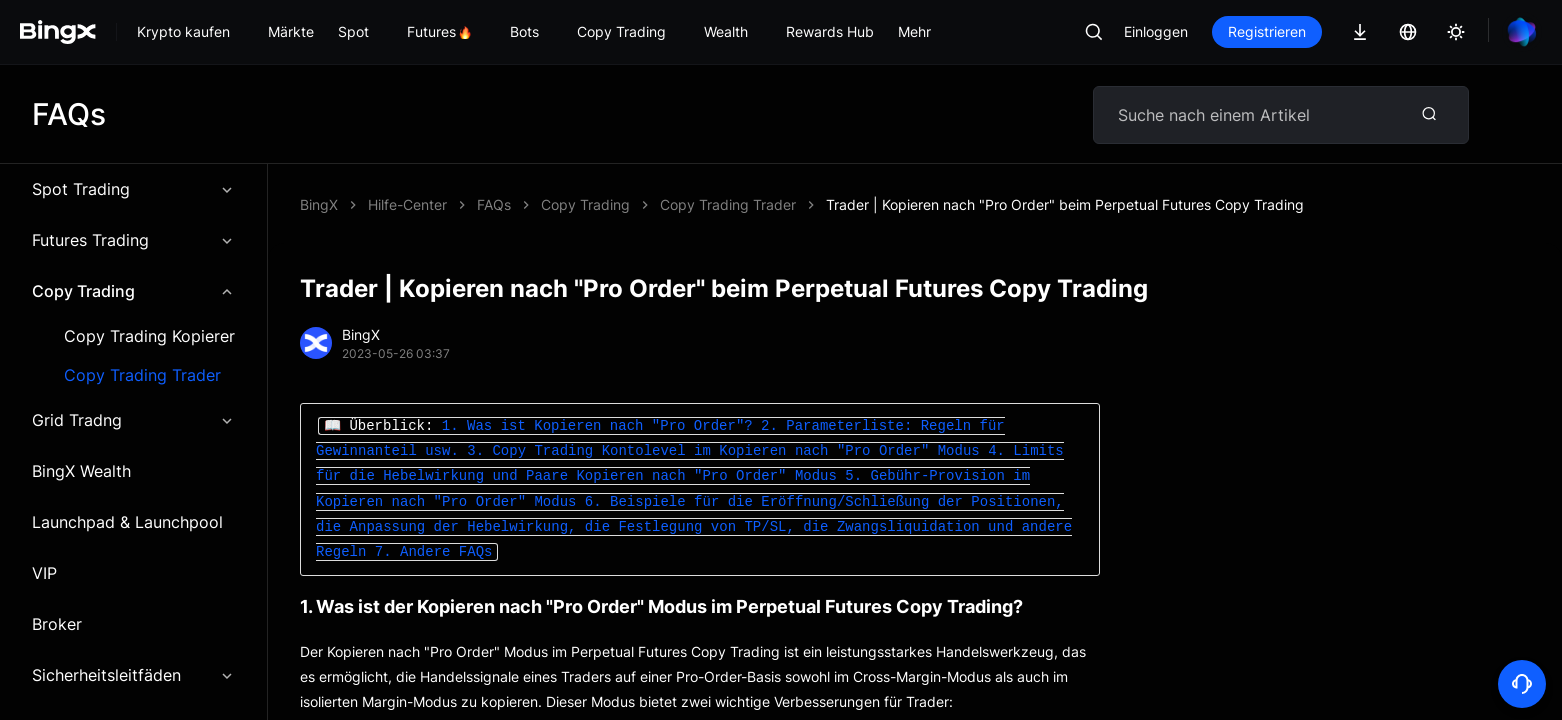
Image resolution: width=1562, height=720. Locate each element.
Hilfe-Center (407, 204)
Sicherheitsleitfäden (133, 675)
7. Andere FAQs (434, 552)
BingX (319, 204)
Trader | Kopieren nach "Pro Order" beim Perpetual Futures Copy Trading (1065, 204)
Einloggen (1156, 31)
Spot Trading (133, 189)
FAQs (494, 204)
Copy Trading (133, 291)
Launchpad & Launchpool (127, 522)
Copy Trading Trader (142, 375)
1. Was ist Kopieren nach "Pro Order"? (597, 426)
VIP (44, 573)
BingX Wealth (81, 471)
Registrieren (1267, 31)
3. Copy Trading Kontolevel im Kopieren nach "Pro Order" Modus (723, 451)
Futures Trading (133, 240)
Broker (57, 624)
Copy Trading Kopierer (149, 336)
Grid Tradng (133, 420)
